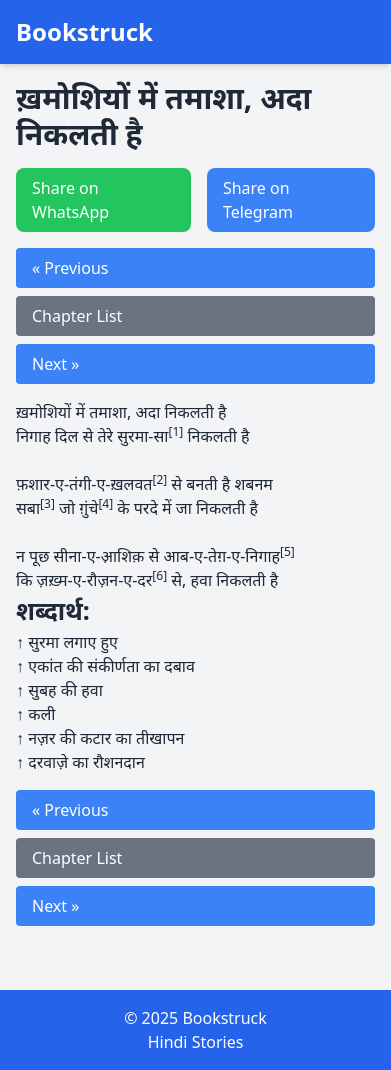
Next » (55, 364)
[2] (159, 479)
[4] (105, 503)
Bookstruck (84, 32)
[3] (47, 503)
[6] (159, 575)
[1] (175, 431)
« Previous (70, 268)
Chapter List (77, 316)
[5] (287, 551)
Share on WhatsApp (70, 200)
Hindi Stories (196, 1042)
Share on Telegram (258, 200)
